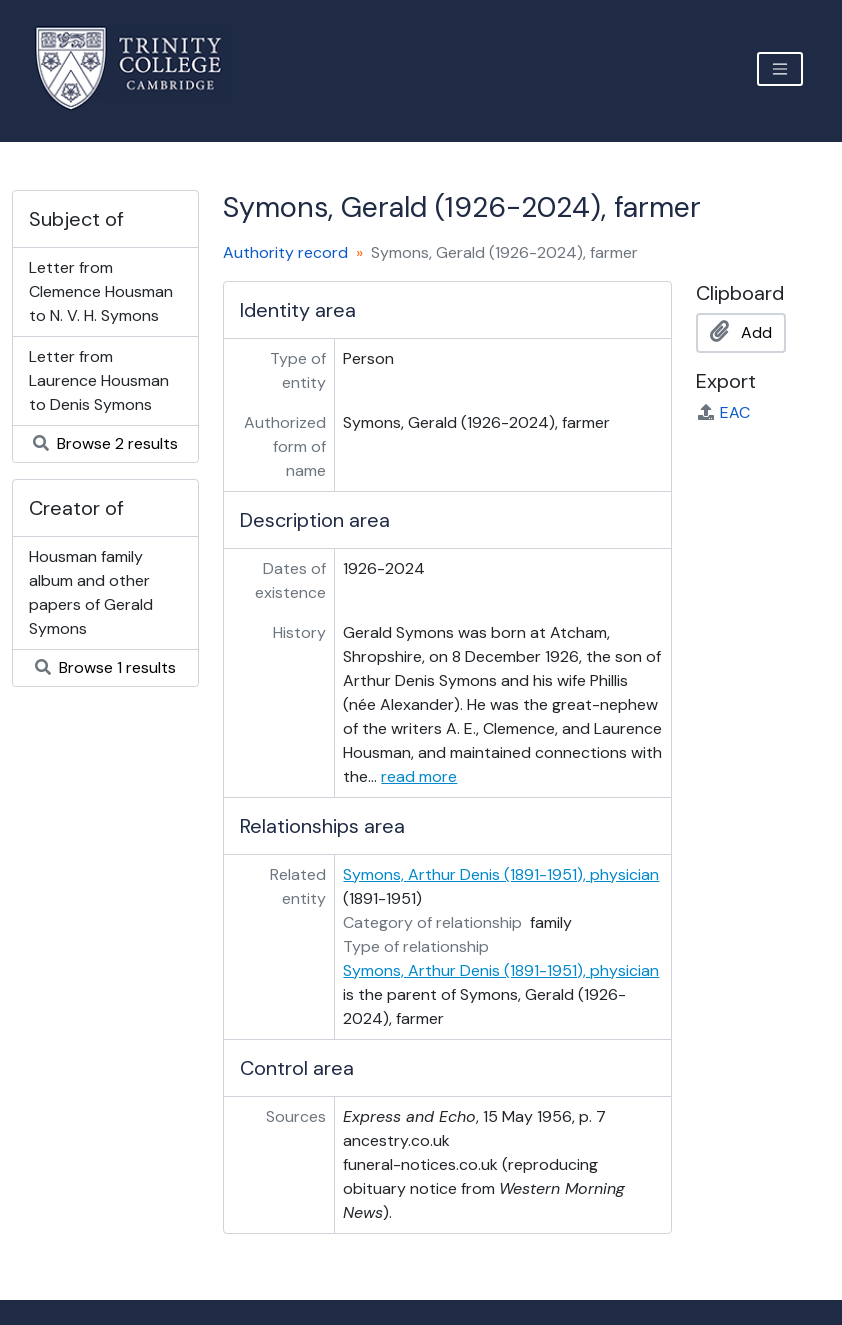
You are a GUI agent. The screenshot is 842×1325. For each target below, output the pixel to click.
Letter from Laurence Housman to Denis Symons (99, 380)
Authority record (285, 252)
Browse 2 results (105, 443)
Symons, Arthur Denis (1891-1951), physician (501, 874)
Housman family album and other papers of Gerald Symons (91, 592)
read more (419, 776)
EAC (723, 412)
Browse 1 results (105, 667)
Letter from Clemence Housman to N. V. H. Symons (101, 291)
